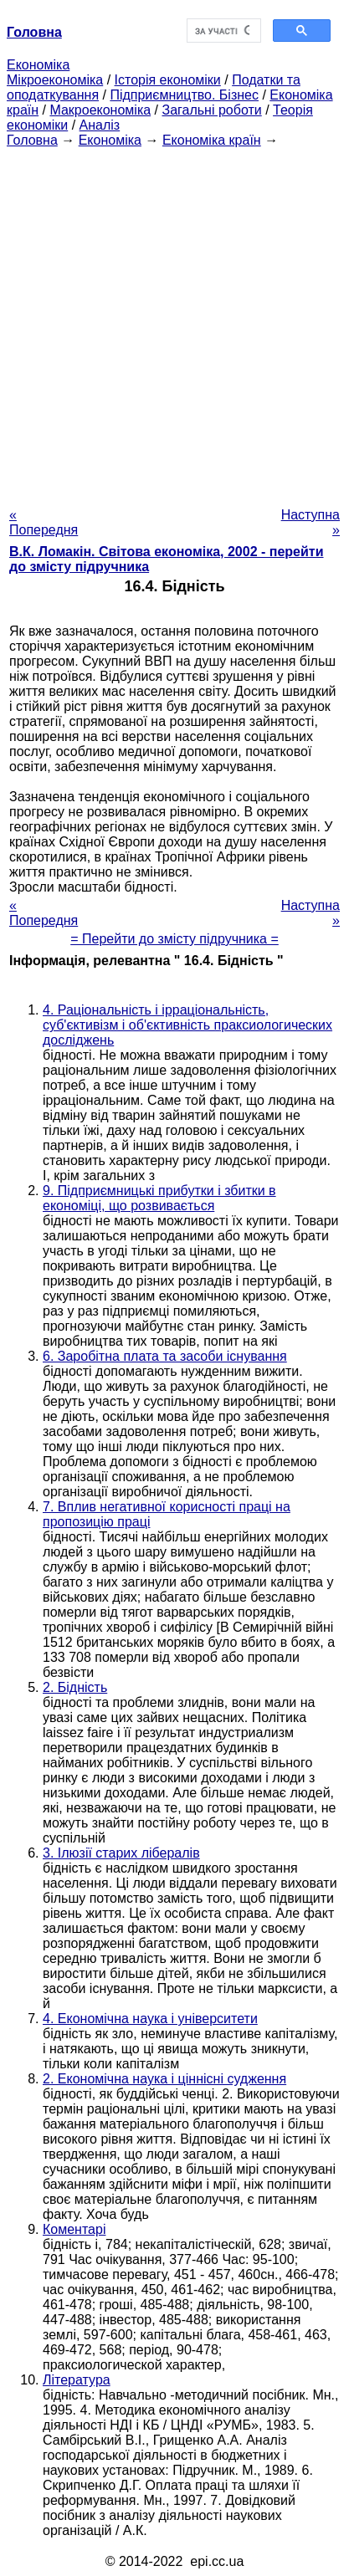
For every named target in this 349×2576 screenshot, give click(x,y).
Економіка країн (211, 140)
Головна (32, 140)
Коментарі (74, 2229)
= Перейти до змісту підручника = (174, 939)
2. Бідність (75, 1687)
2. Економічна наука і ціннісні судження (164, 2079)
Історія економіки (168, 80)
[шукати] (222, 30)
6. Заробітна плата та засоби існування (165, 1356)
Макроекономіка (100, 110)
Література (76, 2380)
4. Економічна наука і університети (150, 2018)
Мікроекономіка (55, 80)
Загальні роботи (211, 110)
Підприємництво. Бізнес (184, 95)
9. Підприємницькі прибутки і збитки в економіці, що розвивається (159, 1198)
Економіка (38, 65)
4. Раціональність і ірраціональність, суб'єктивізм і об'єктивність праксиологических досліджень (187, 1025)
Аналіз (100, 125)
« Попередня (43, 522)
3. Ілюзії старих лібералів (121, 1853)
